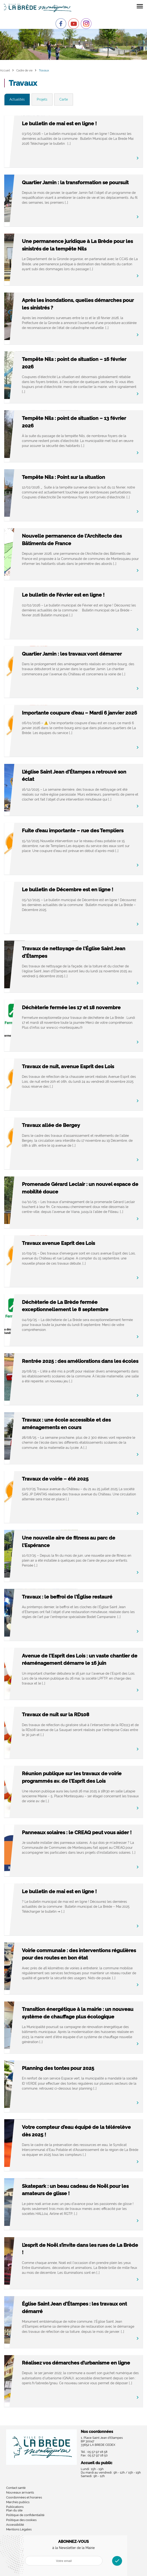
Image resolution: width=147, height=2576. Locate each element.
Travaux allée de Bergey (60, 1125)
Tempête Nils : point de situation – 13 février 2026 (83, 422)
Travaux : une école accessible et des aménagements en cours (75, 1423)
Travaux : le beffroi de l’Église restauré (76, 1597)
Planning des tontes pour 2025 (67, 2068)
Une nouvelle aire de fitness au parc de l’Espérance (77, 1541)
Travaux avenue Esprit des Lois (67, 1243)
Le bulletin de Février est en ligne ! (72, 595)
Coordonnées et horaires (24, 2497)
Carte (63, 99)
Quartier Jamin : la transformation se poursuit (84, 182)
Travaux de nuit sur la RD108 (64, 1714)
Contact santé (16, 2488)
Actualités (17, 99)
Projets (42, 99)
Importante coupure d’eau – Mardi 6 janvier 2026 (82, 716)
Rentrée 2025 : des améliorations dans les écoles (80, 1365)
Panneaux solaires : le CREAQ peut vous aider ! (84, 1836)
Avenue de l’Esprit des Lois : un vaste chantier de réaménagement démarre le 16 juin (82, 1663)
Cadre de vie (24, 70)
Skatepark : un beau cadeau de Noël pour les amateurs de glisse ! (84, 2190)
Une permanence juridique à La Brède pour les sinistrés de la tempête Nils (82, 245)
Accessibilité (15, 2524)
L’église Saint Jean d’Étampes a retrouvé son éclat (83, 775)
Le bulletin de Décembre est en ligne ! (76, 889)
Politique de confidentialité (25, 2515)
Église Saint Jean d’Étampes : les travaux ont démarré (83, 2307)
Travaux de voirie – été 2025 (64, 1479)
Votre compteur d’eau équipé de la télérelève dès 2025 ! (72, 2131)
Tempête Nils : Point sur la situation (72, 477)
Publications (15, 2507)
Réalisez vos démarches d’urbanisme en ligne (78, 2366)
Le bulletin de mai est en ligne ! (68, 123)
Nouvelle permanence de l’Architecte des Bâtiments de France (81, 539)
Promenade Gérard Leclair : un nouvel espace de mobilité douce (76, 1188)
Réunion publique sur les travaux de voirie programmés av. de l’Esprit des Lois (81, 1777)
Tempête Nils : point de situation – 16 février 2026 (83, 363)
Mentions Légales (19, 2529)
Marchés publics (17, 2502)
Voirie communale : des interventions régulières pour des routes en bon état (76, 1954)
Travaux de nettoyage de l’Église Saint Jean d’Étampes (82, 952)
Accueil (5, 70)
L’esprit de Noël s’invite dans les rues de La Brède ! (81, 2248)
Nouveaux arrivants (20, 2492)
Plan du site (14, 2510)
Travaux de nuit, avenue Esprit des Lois (77, 1066)
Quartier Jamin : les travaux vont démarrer (81, 654)
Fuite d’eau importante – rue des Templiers (81, 830)
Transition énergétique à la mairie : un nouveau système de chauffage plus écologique (75, 2016)
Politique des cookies (21, 2520)
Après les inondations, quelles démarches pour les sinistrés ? (81, 304)
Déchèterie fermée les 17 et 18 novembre (80, 1007)
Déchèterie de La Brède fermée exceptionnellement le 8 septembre (74, 1306)
